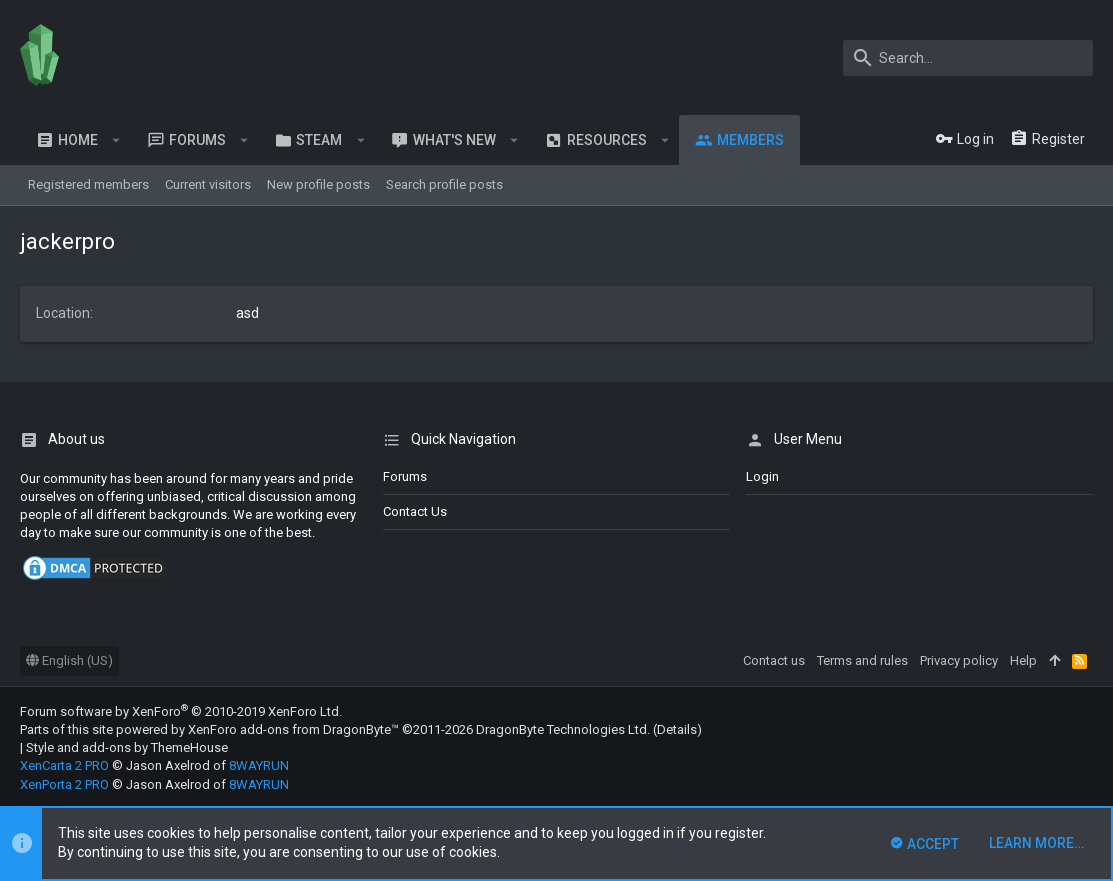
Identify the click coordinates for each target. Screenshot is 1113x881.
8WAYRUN (259, 765)
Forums (405, 476)
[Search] (968, 58)
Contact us (415, 511)
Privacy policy (959, 660)
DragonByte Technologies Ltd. (563, 729)
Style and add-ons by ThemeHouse (127, 747)
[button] (116, 140)
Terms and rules (862, 660)
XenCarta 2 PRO (64, 765)
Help (1023, 660)
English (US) (69, 660)
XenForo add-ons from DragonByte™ (293, 729)
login (762, 476)
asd (247, 313)
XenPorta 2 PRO (64, 784)
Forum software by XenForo (181, 711)
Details (677, 729)
